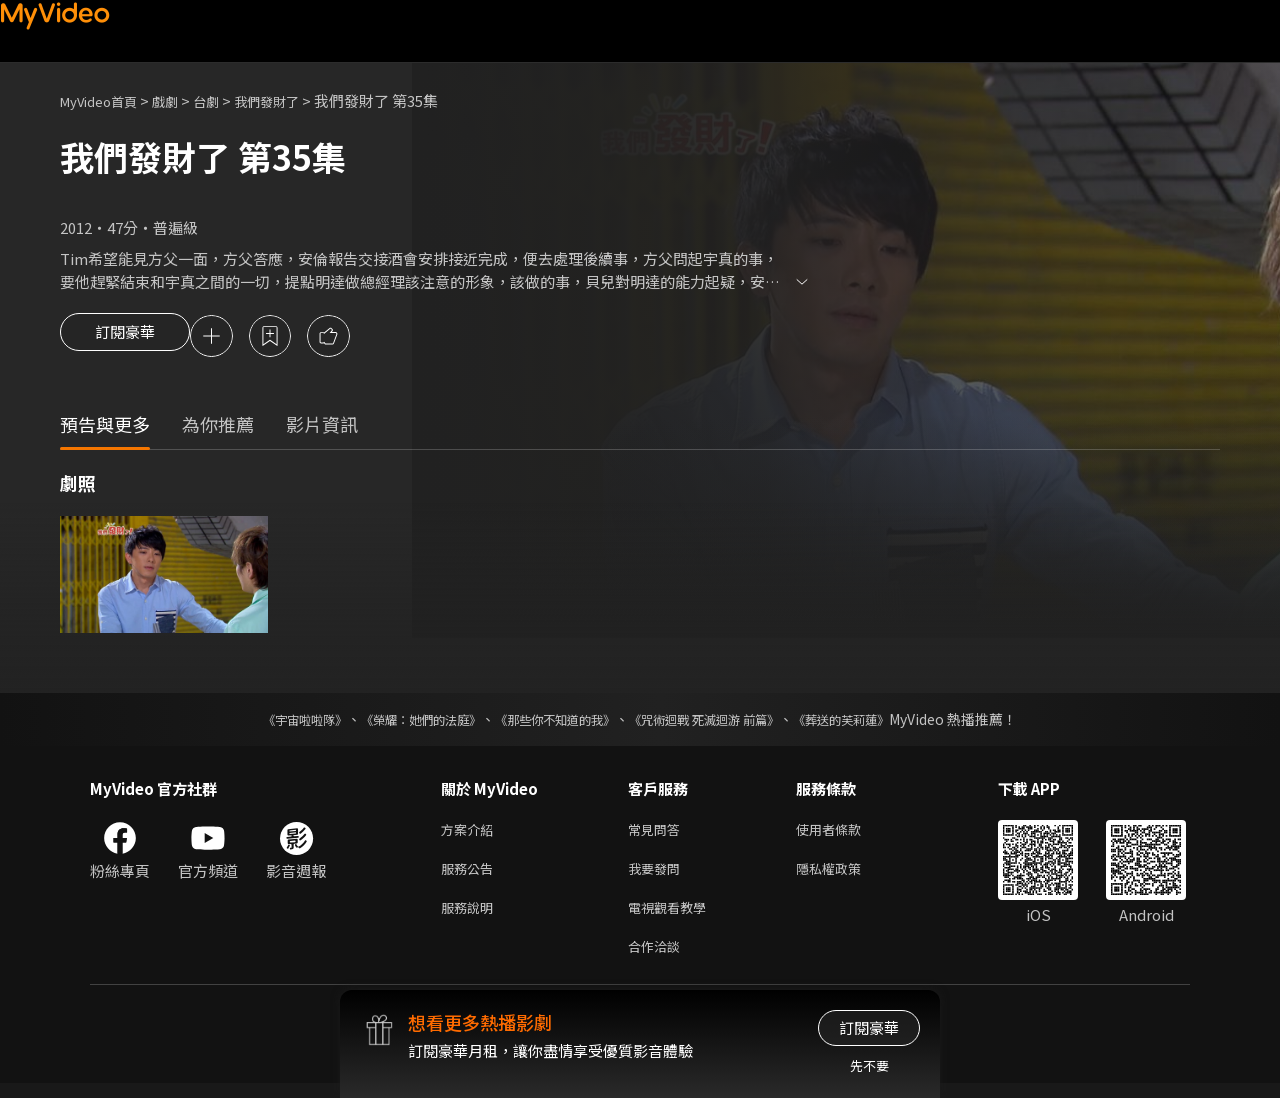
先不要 (869, 1065)
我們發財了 (293, 100)
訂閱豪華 (125, 338)
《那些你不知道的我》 (552, 722)
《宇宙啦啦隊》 (265, 722)
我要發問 (658, 875)
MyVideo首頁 (105, 100)
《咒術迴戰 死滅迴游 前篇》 (723, 722)
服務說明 (471, 917)
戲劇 (181, 100)
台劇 (226, 100)
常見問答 (658, 833)
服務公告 (471, 875)
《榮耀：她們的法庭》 (398, 722)
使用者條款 (845, 833)
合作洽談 (658, 959)
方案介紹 (471, 833)
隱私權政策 (845, 875)
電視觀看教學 (673, 917)
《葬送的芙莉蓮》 (880, 722)
